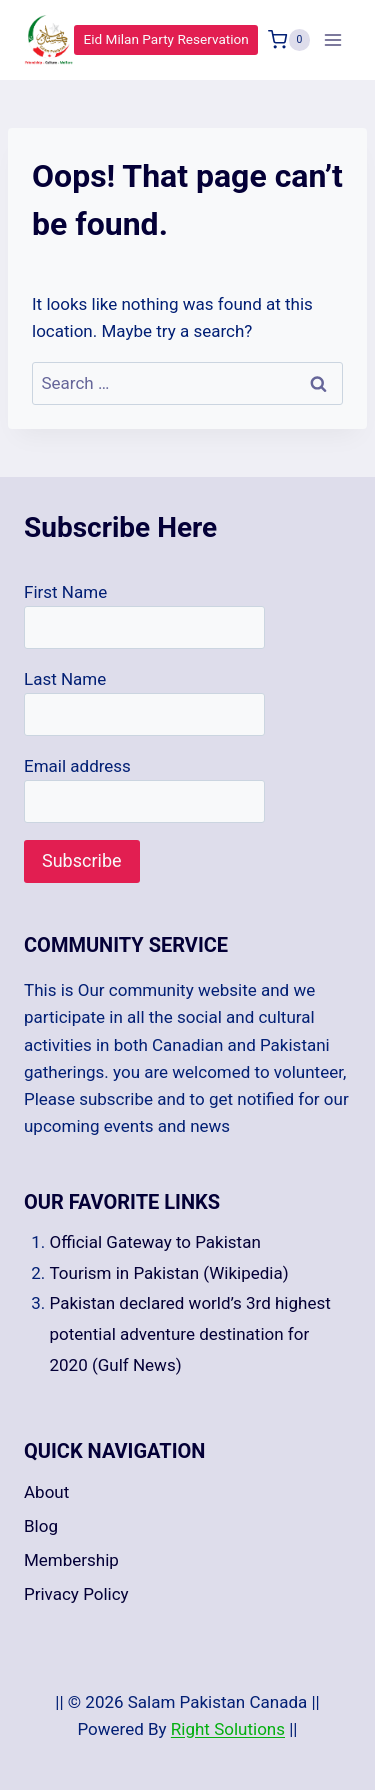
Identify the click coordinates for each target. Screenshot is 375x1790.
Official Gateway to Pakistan (155, 1242)
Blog (41, 1526)
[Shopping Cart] (289, 40)
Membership (71, 1560)
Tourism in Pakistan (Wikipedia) (169, 1273)
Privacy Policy (76, 1594)
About (46, 1492)
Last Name (65, 679)
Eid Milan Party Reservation (166, 39)
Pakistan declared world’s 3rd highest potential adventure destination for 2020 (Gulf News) (190, 1333)
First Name (65, 592)
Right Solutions (228, 1729)
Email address (77, 766)
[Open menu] (332, 39)
